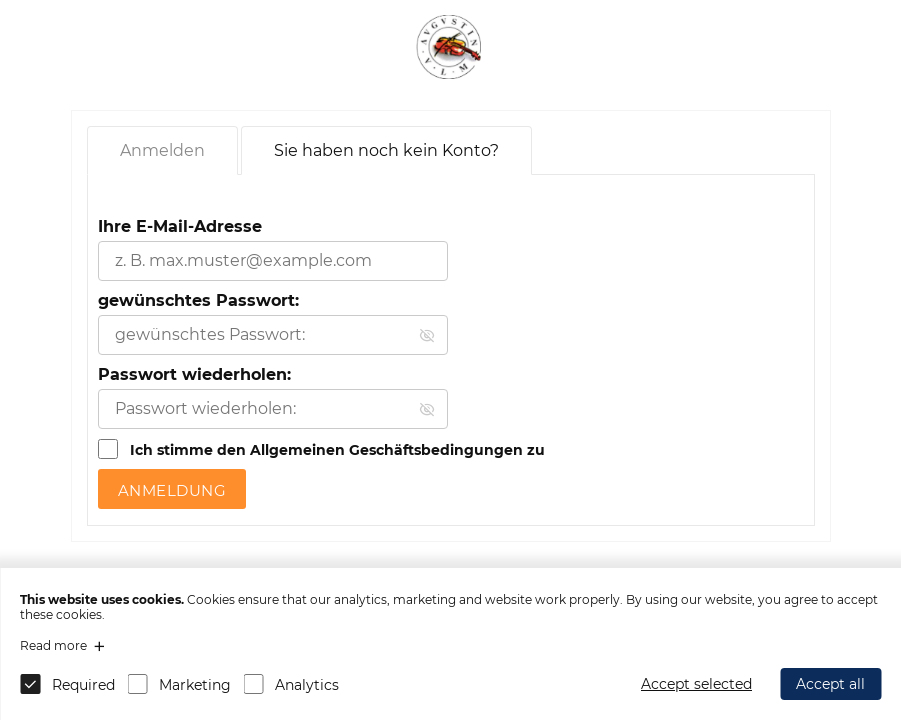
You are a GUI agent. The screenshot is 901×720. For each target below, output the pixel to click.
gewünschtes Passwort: (198, 300)
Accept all (830, 684)
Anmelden (162, 150)
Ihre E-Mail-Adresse (180, 226)
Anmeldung (172, 490)
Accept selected (696, 684)
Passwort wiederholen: (194, 374)
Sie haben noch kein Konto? (386, 150)
